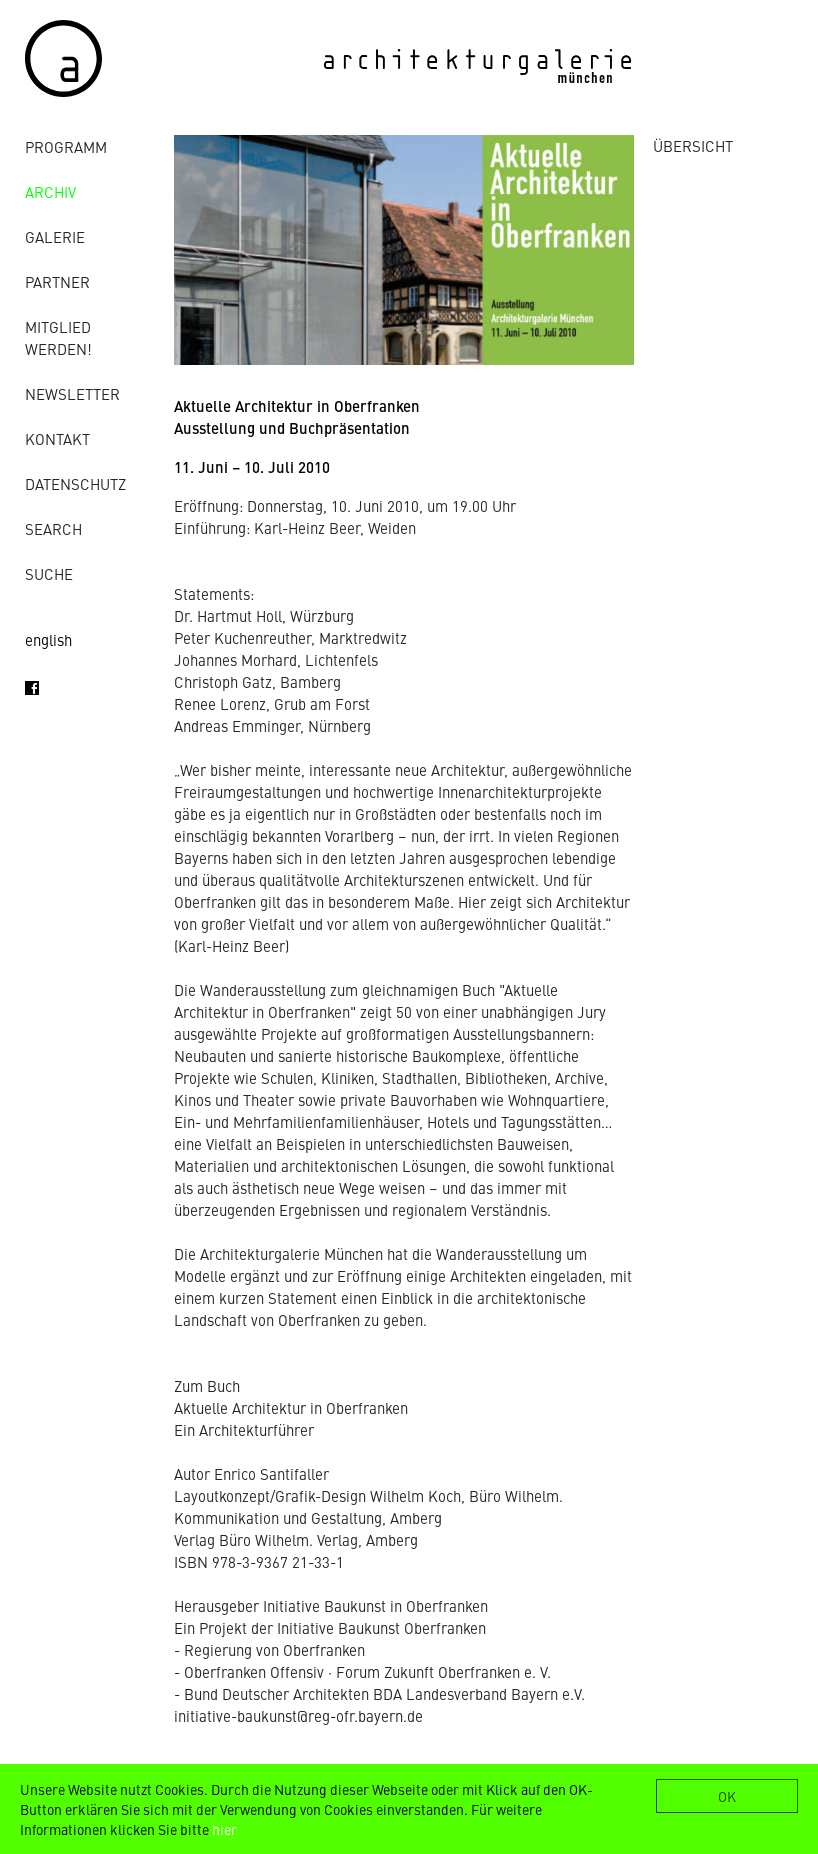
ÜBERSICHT (693, 145)
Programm (66, 146)
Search (53, 528)
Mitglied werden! (58, 337)
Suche (49, 573)
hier (224, 1829)
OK (727, 1796)
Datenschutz (75, 483)
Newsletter (72, 393)
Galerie (55, 236)
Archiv (50, 191)
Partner (57, 281)
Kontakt (57, 438)
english (48, 639)
